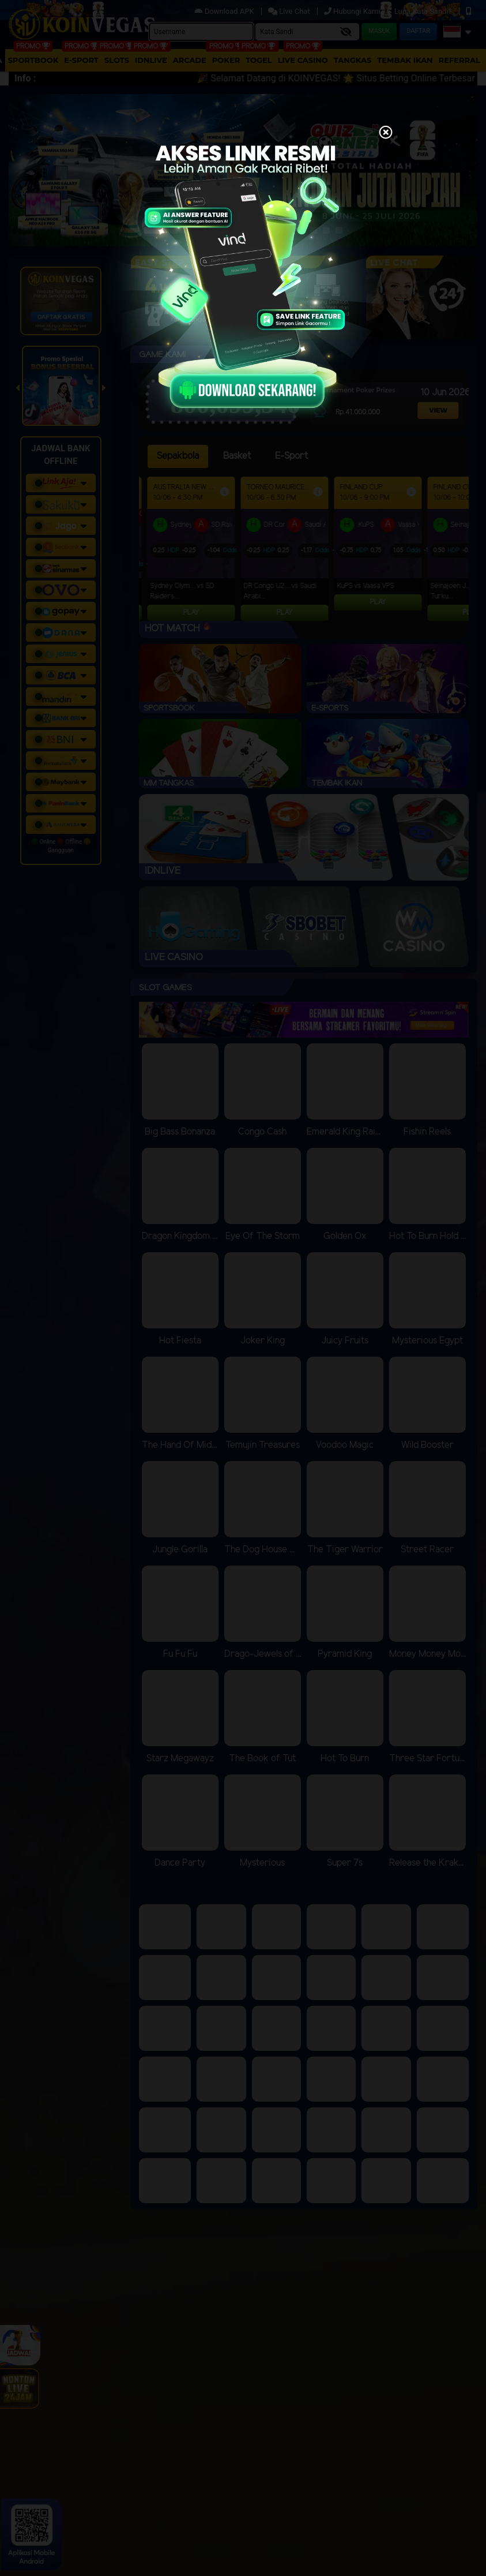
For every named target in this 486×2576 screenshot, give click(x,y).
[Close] (385, 133)
